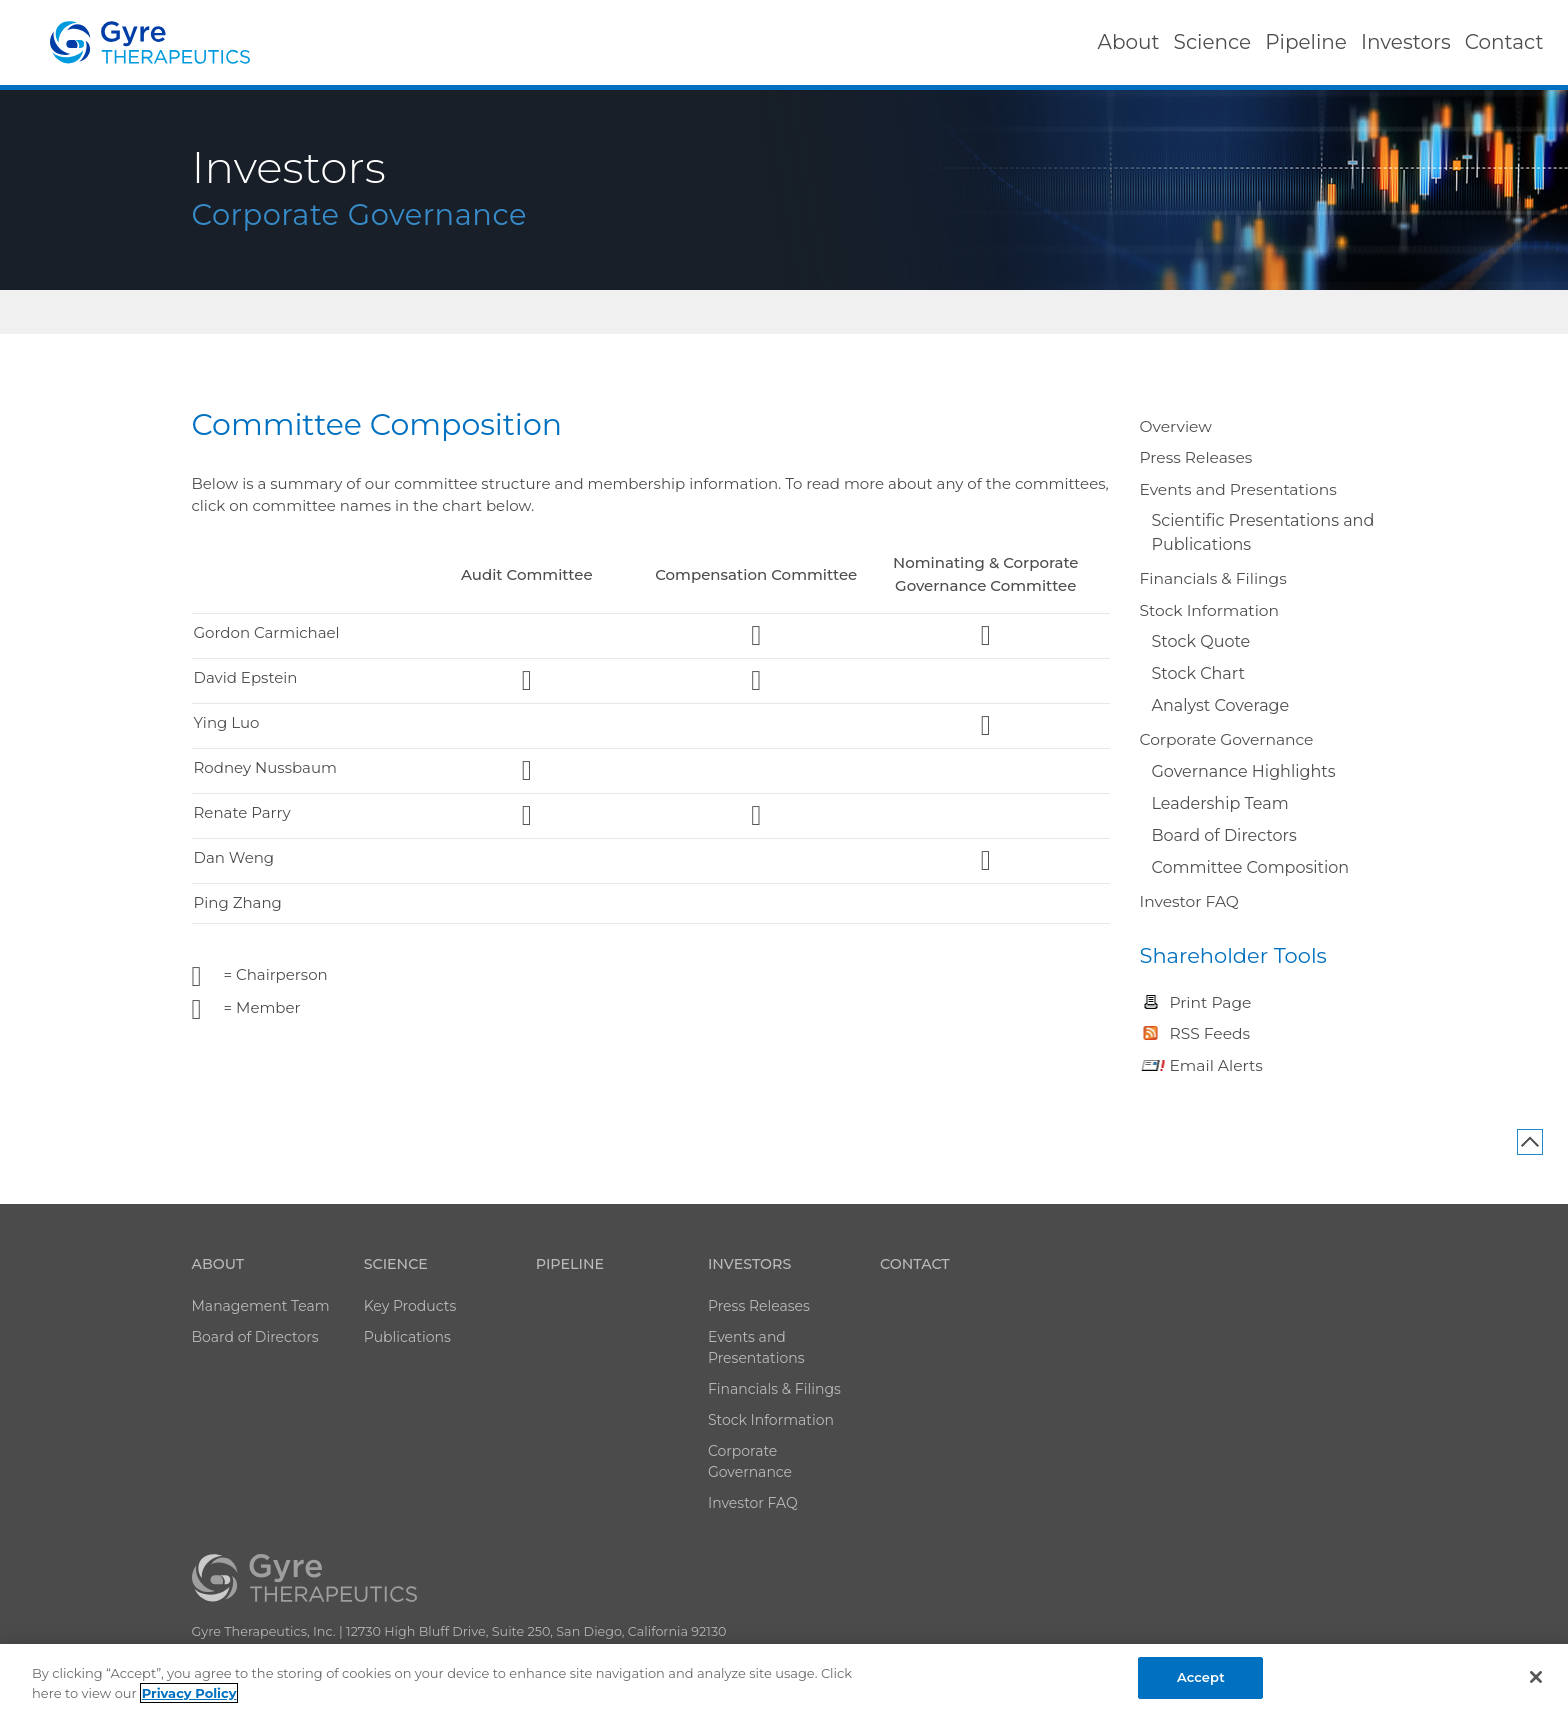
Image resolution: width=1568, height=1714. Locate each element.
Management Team (261, 1306)
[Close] (1536, 1677)
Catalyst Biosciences (150, 42)
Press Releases (1196, 457)
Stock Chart (1198, 673)
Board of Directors (1224, 835)
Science (396, 1264)
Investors (749, 1264)
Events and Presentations (1238, 489)
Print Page (1211, 1002)
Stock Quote (1201, 641)
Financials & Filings (1213, 578)
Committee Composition (1251, 867)
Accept (1201, 1677)
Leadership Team (1220, 803)
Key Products (410, 1306)
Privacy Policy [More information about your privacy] (189, 1693)
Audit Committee (527, 574)
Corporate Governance (1227, 739)
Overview (1176, 426)
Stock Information (1210, 610)
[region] (784, 1679)
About (218, 1264)
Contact (915, 1264)
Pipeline (570, 1264)
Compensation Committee (756, 574)
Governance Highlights (1244, 771)
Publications (407, 1337)
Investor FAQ (1189, 901)
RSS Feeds (1210, 1033)
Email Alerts (1216, 1065)
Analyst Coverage (1221, 705)
